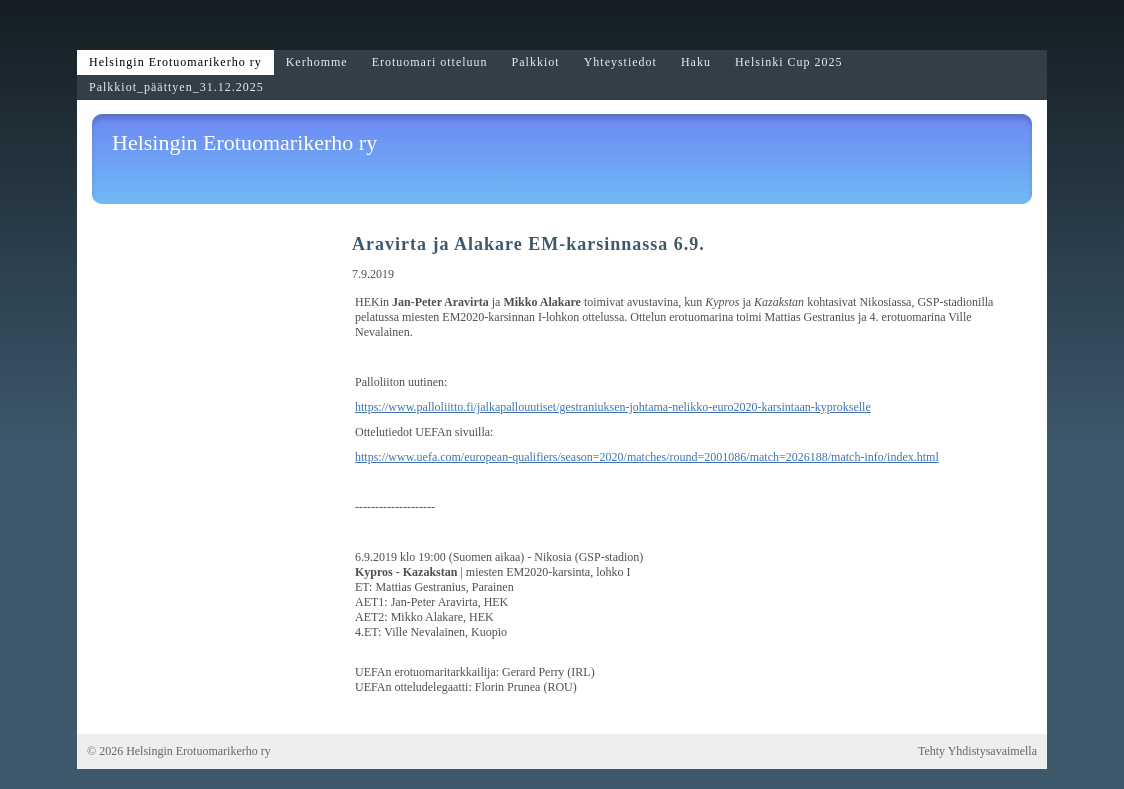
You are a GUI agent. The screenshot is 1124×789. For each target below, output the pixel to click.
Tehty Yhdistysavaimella (977, 751)
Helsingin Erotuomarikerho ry (244, 142)
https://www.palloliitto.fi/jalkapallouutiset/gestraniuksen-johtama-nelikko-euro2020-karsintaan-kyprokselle (613, 407)
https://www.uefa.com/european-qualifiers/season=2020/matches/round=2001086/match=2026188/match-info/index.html (647, 457)
